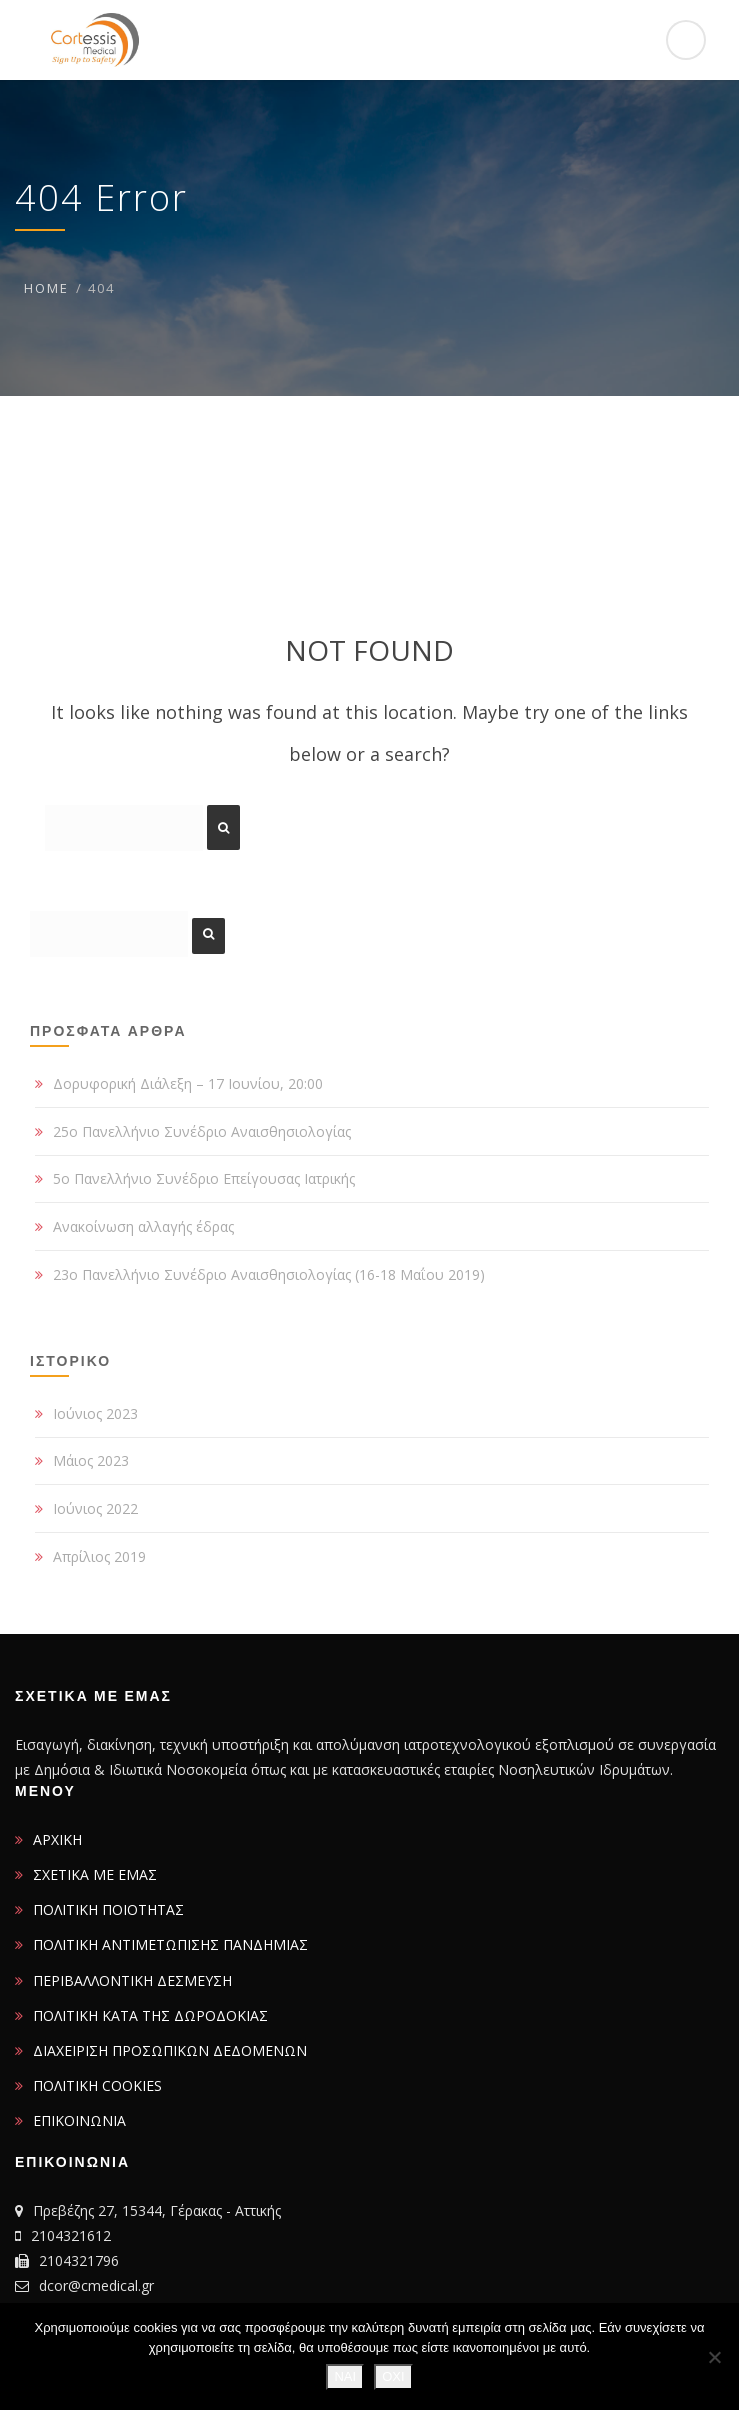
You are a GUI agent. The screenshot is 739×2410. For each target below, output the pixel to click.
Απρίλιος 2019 (99, 1556)
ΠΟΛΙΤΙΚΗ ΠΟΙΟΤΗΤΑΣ (108, 1909)
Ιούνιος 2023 (95, 1413)
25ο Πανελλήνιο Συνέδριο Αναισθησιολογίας (202, 1131)
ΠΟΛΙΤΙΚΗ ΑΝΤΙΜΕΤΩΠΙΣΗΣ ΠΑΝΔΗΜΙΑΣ (170, 1944)
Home (46, 288)
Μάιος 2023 (91, 1460)
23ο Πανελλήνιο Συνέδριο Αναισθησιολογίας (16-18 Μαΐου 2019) (269, 1274)
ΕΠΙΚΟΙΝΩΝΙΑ (79, 2120)
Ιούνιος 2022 (95, 1508)
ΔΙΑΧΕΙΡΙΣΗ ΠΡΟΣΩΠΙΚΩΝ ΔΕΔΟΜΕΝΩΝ (170, 2050)
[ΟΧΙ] (714, 2357)
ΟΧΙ (393, 2376)
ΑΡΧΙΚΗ (57, 1839)
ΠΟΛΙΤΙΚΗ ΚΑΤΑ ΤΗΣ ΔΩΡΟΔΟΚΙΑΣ (150, 2015)
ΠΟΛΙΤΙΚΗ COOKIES (97, 2085)
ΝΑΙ (345, 2376)
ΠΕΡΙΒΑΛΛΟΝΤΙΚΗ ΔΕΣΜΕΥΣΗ (132, 1980)
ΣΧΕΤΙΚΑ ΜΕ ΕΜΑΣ (95, 1874)
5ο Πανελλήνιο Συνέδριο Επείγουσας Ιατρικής (204, 1178)
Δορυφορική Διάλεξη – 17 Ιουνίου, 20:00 (188, 1083)
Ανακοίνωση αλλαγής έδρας (143, 1226)
